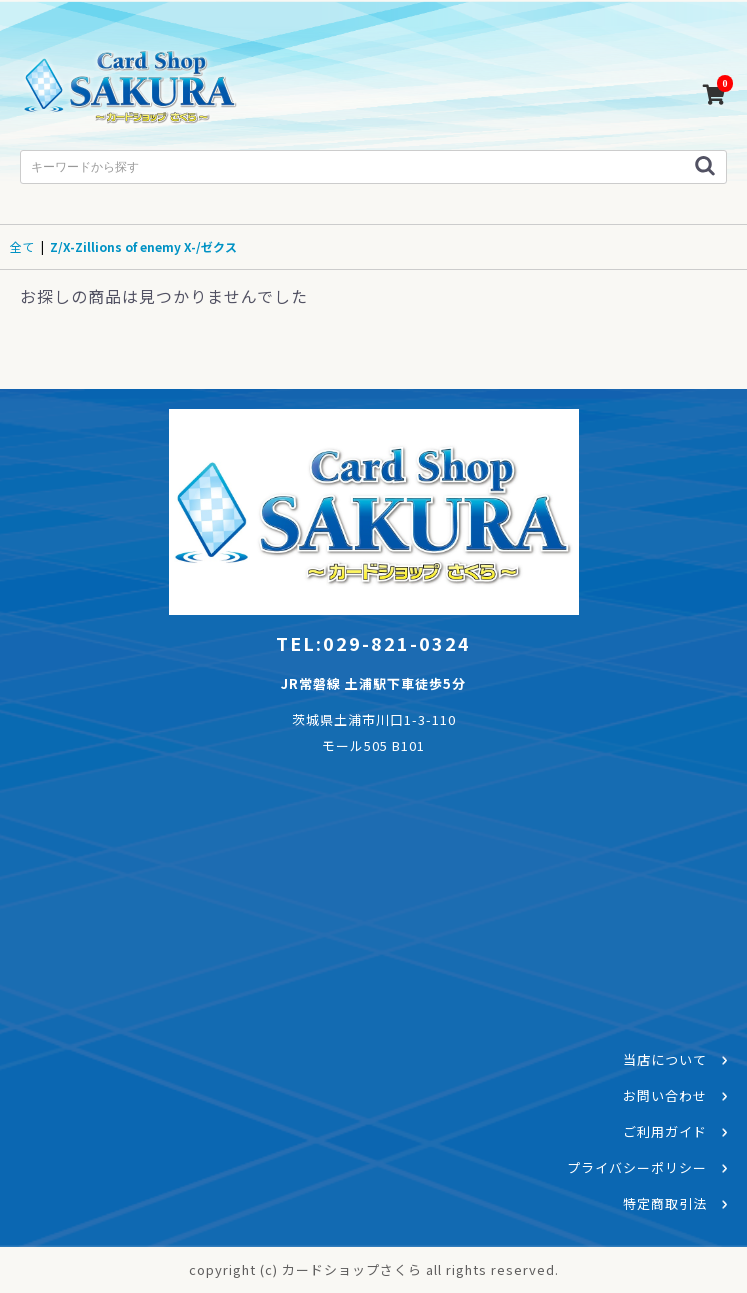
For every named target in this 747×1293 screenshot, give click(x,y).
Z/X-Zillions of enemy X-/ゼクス (143, 246)
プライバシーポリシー (637, 1167)
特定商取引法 (665, 1203)
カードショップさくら (130, 90)
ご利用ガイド (665, 1131)
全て (22, 246)
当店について (665, 1059)
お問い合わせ (665, 1095)
